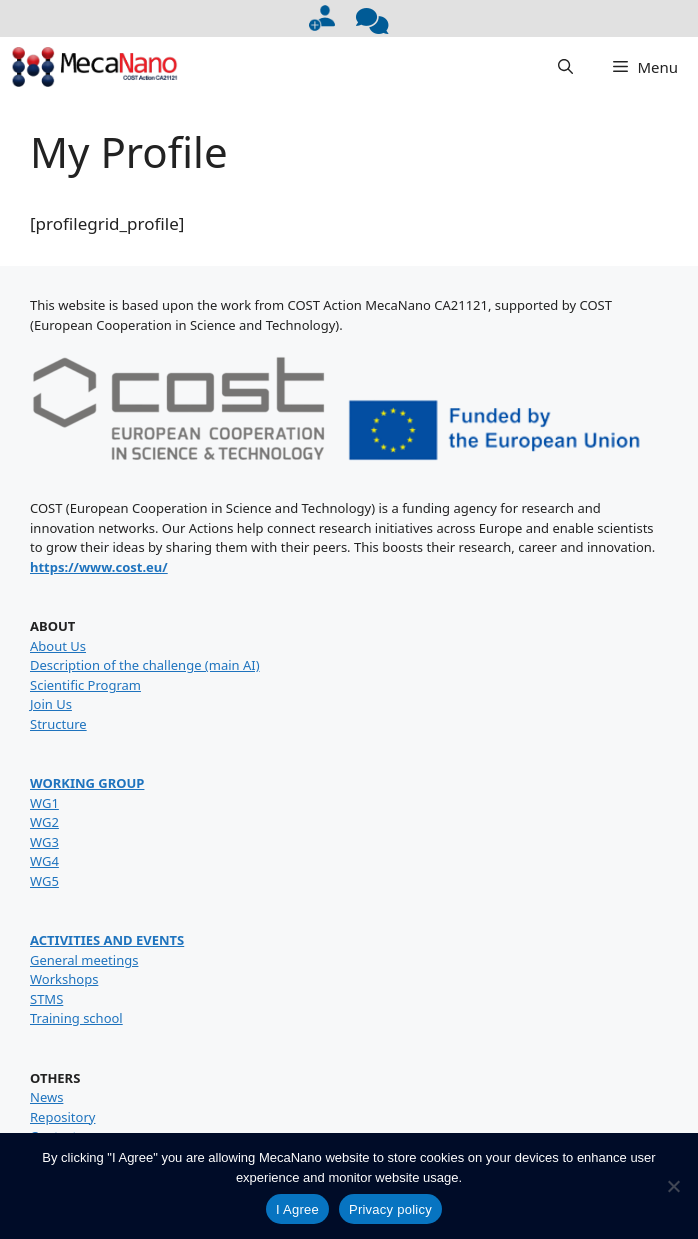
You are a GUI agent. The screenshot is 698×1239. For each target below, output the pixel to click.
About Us (58, 646)
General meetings (84, 960)
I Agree (297, 1209)
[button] (565, 67)
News (46, 1097)
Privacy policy (390, 1209)
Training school (76, 1018)
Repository (62, 1117)
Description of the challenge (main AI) (145, 665)
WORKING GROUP (87, 783)
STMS (46, 999)
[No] (673, 1186)
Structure (58, 724)
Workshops (64, 979)
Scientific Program (85, 685)
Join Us (51, 704)
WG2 (44, 822)
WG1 (44, 803)
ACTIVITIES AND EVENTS (107, 940)
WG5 (44, 881)
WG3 (44, 842)
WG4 (44, 861)
